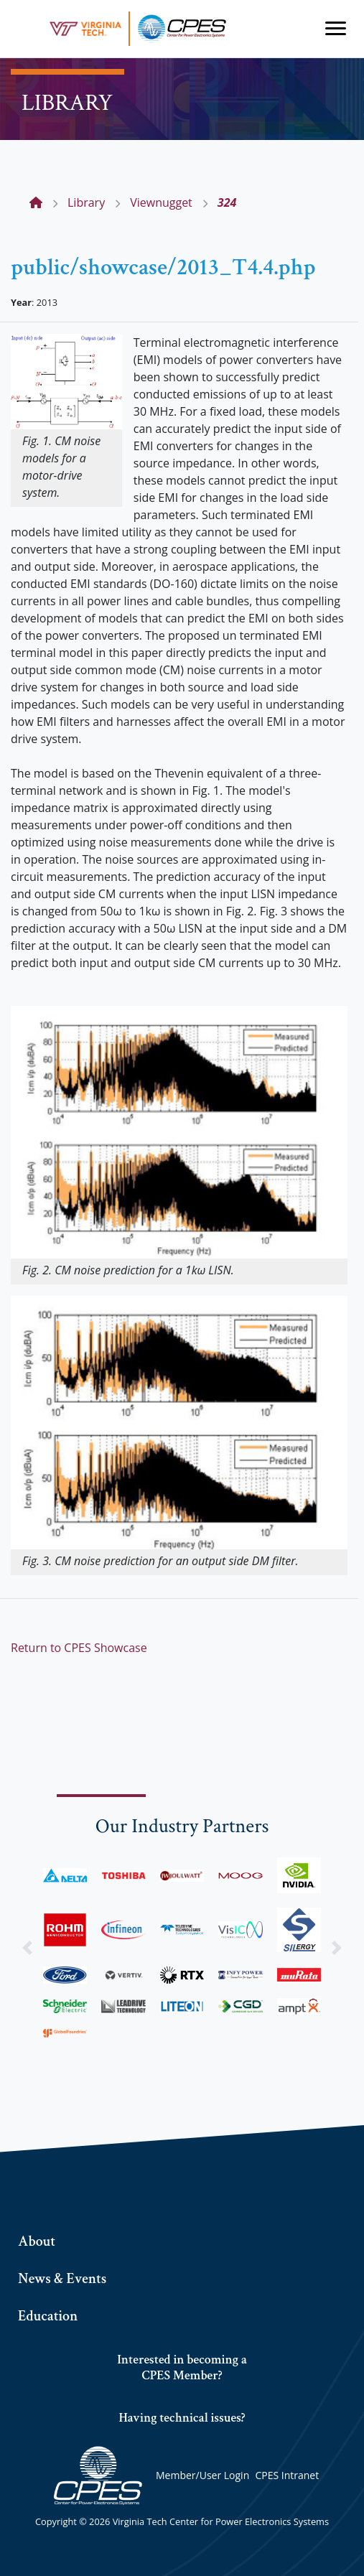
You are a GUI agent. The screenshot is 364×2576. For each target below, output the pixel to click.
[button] (27, 1947)
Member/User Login (202, 2475)
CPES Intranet (287, 2475)
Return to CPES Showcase (79, 1648)
